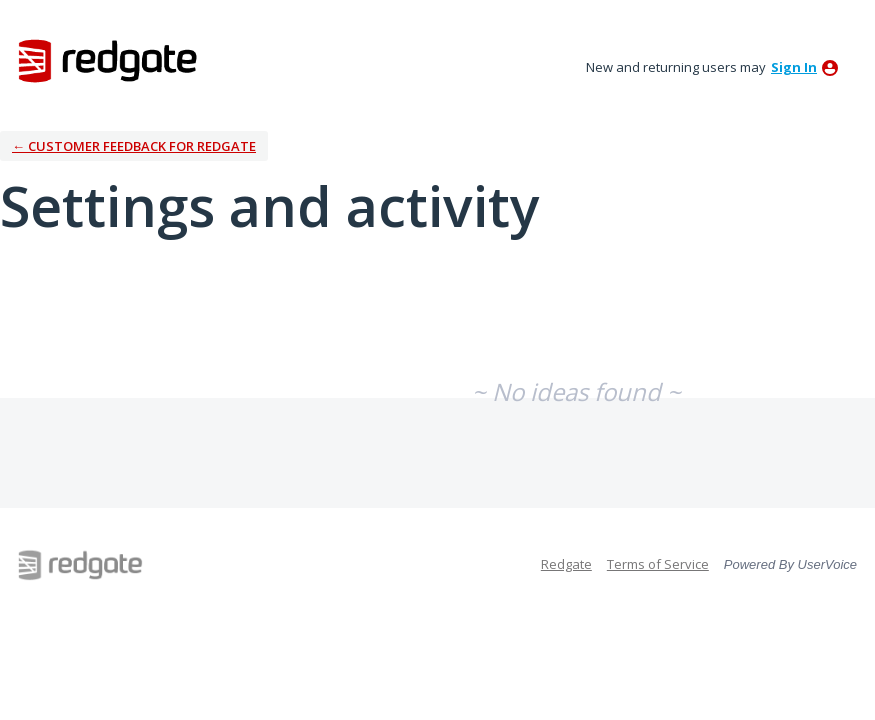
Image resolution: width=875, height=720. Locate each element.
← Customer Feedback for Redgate (134, 146)
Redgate (566, 564)
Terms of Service (658, 564)
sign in (794, 67)
